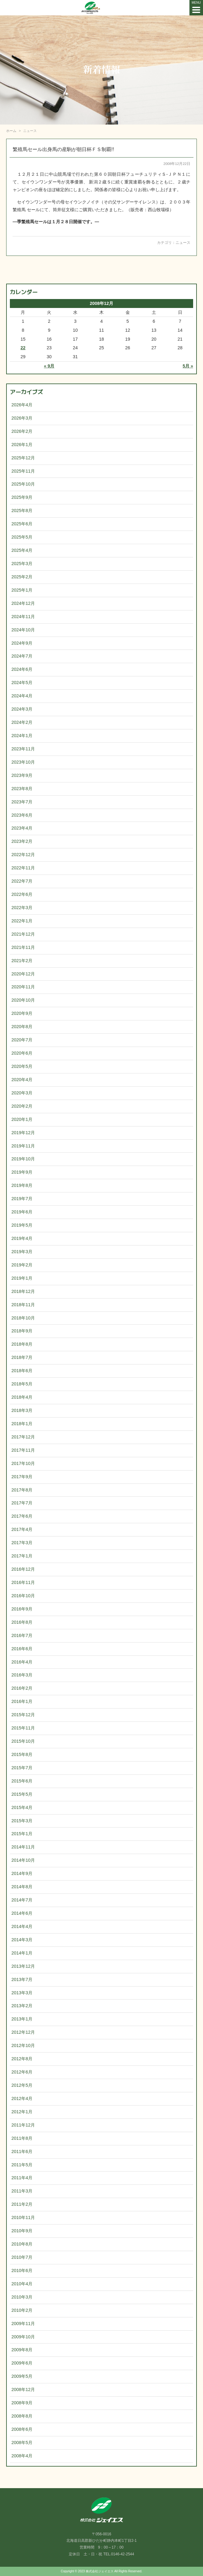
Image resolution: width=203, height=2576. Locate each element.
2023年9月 (21, 775)
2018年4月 (21, 1397)
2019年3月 (21, 1251)
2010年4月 (21, 2283)
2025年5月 (21, 537)
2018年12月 (23, 1291)
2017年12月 (23, 1436)
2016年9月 (21, 1608)
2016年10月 (23, 1595)
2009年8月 (21, 2349)
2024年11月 (23, 616)
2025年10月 (23, 484)
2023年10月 (23, 762)
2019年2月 (21, 1264)
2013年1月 (21, 2018)
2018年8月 (21, 1344)
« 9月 (49, 365)
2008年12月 (23, 2389)
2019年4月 (21, 1238)
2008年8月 (21, 2416)
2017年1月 (21, 1555)
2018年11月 (23, 1304)
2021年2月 (21, 960)
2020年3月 (21, 1092)
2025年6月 (21, 523)
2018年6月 (21, 1370)
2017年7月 (21, 1502)
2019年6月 (21, 1211)
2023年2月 (21, 841)
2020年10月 (23, 1000)
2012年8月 (21, 2058)
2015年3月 (21, 1820)
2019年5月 (21, 1225)
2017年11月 (23, 1450)
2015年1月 (21, 1833)
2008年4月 (21, 2455)
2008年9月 (21, 2402)
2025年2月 (21, 576)
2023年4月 (21, 828)
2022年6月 (21, 894)
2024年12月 (23, 603)
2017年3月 (21, 1542)
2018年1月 (21, 1423)
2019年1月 (21, 1278)
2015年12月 (23, 1714)
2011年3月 (21, 2190)
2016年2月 (21, 1688)
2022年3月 (21, 907)
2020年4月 (21, 1079)
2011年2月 (21, 2204)
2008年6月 (21, 2429)
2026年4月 (21, 404)
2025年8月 (21, 510)
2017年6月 (21, 1516)
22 (22, 347)
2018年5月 (21, 1383)
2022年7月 (21, 881)
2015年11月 (23, 1727)
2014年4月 (21, 1926)
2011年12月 (23, 2125)
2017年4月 (21, 1529)
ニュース (183, 242)
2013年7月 (21, 1979)
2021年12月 (23, 934)
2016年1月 (21, 1701)
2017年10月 (23, 1463)
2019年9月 (21, 1172)
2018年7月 (21, 1357)
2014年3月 (21, 1939)
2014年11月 (23, 1846)
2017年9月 (21, 1476)
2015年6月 (21, 1780)
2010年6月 (21, 2270)
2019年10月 (23, 1158)
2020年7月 (21, 1039)
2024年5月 (21, 682)
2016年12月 (23, 1569)
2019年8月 (21, 1185)
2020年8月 (21, 1026)
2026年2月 (21, 431)
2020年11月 (23, 986)
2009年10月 (23, 2336)
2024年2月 (21, 722)
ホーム (11, 131)
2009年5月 (21, 2376)
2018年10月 (23, 1317)
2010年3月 (21, 2297)
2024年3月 (21, 709)
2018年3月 (21, 1410)
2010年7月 (21, 2257)
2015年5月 (21, 1794)
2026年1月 (21, 444)
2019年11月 (23, 1145)
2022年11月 (23, 867)
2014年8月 (21, 1886)
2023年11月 (23, 748)
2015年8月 (21, 1754)
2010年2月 (21, 2310)
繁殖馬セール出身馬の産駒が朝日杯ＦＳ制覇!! (63, 149)
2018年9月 (21, 1330)
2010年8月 (21, 2244)
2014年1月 (21, 1952)
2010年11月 (23, 2217)
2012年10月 (23, 2045)
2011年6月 (21, 2151)
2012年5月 (21, 2085)
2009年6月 (21, 2363)
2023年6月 (21, 815)
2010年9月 (21, 2230)
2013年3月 (21, 1992)
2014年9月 (21, 1873)
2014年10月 (23, 1860)
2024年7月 (21, 656)
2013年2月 (21, 2005)
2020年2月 (21, 1106)
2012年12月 (23, 2032)
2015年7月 (21, 1767)
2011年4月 (21, 2177)
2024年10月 (23, 629)
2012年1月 (21, 2111)
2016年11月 (23, 1582)
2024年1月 (21, 735)
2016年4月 (21, 1661)
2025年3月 (21, 563)
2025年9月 (21, 497)
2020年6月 (21, 1053)
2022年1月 (21, 920)
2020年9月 (21, 1013)
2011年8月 (21, 2138)
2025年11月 (23, 471)
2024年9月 (21, 643)
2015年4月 (21, 1807)
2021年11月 (23, 947)
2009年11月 (23, 2323)
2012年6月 (21, 2071)
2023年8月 (21, 788)
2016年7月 (21, 1635)
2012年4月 (21, 2098)
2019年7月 (21, 1198)
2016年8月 (21, 1622)
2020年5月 (21, 1066)
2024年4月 (21, 695)
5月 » (188, 365)
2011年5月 (21, 2164)
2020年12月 (23, 973)
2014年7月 (21, 1899)
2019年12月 (23, 1132)
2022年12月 (23, 854)
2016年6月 (21, 1648)
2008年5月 (21, 2442)
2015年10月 (23, 1741)
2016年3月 (21, 1674)
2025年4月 (21, 550)
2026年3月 (21, 418)
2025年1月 (21, 590)
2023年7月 (21, 801)
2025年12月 (23, 457)
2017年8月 (21, 1489)
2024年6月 (21, 669)
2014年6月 (21, 1913)
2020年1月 (21, 1119)
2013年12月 (23, 1966)
